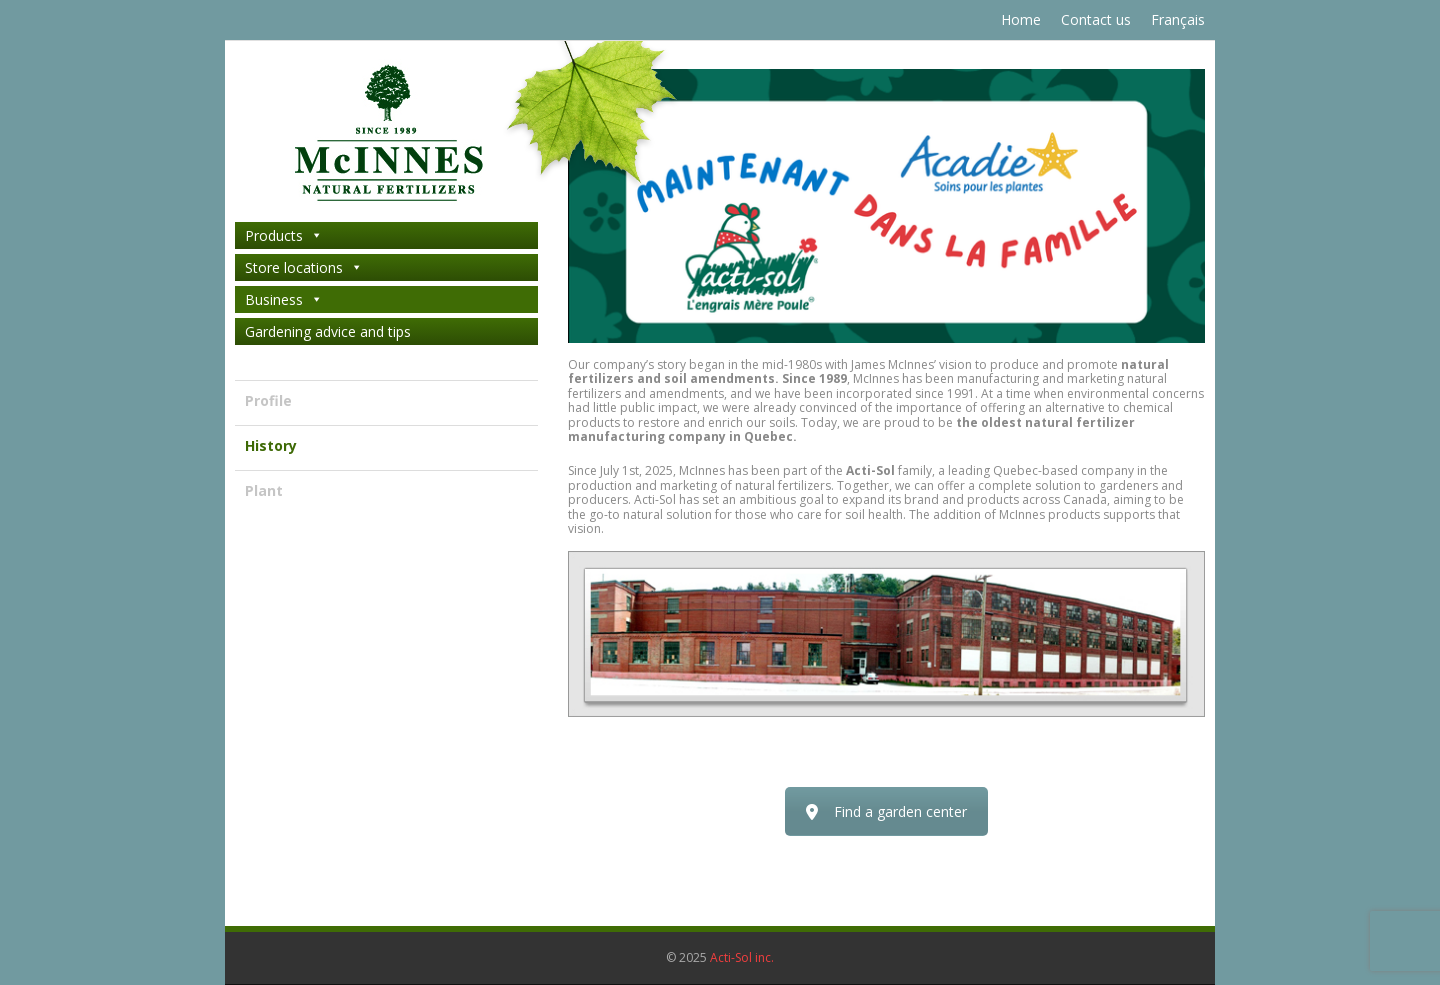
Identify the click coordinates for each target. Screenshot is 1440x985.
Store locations (304, 267)
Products (284, 235)
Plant (264, 490)
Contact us (1096, 19)
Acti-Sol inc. (742, 957)
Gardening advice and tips (328, 331)
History (271, 445)
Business (284, 299)
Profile (268, 400)
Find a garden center (886, 811)
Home (1021, 19)
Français (1178, 19)
